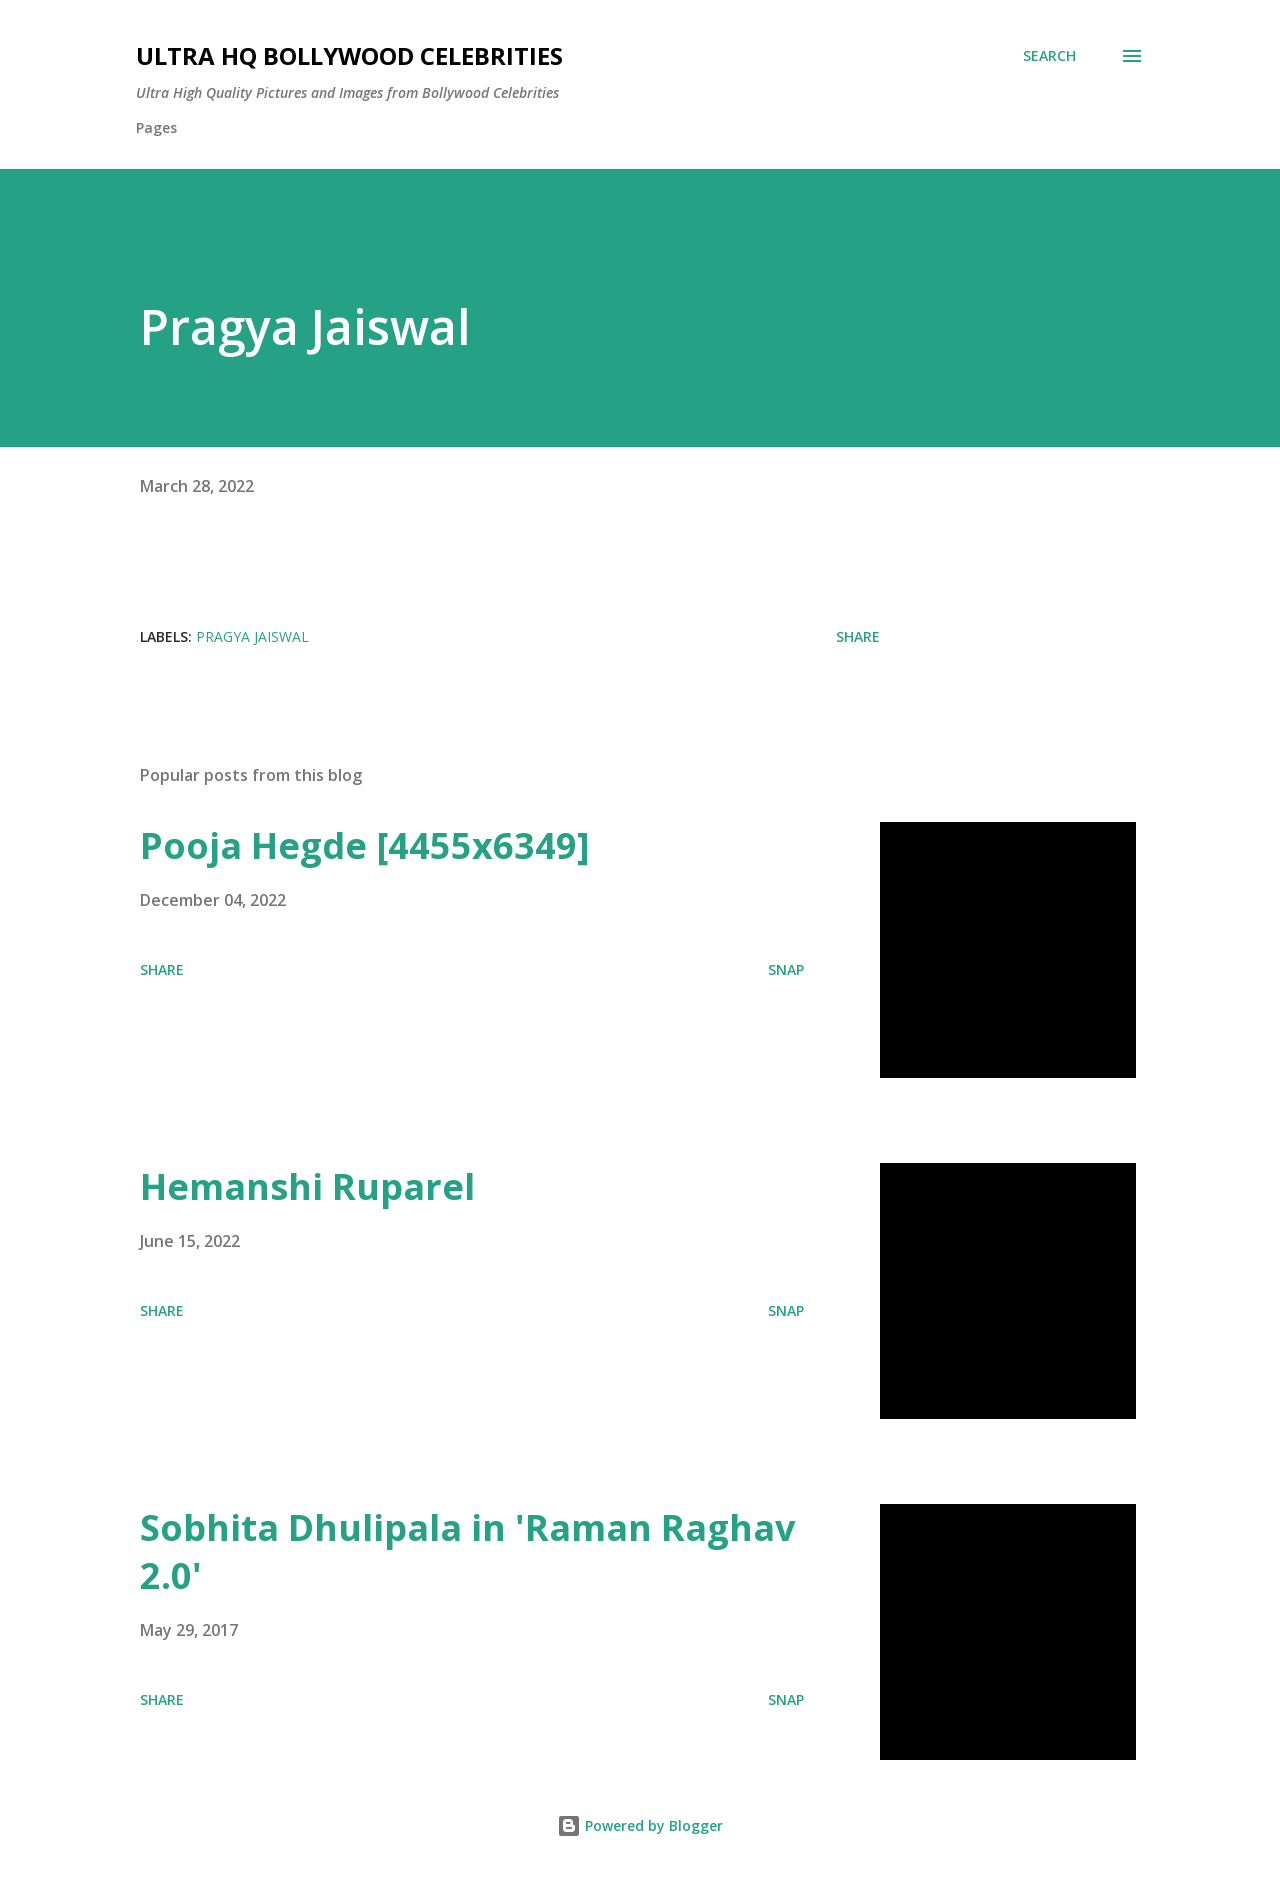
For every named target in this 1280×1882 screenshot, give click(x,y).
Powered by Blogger (640, 1825)
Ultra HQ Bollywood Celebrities (349, 55)
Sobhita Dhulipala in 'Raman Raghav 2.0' (467, 1551)
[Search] (1049, 56)
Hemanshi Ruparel (307, 1186)
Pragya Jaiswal (252, 636)
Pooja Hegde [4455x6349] (365, 845)
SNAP (786, 969)
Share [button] (858, 636)
